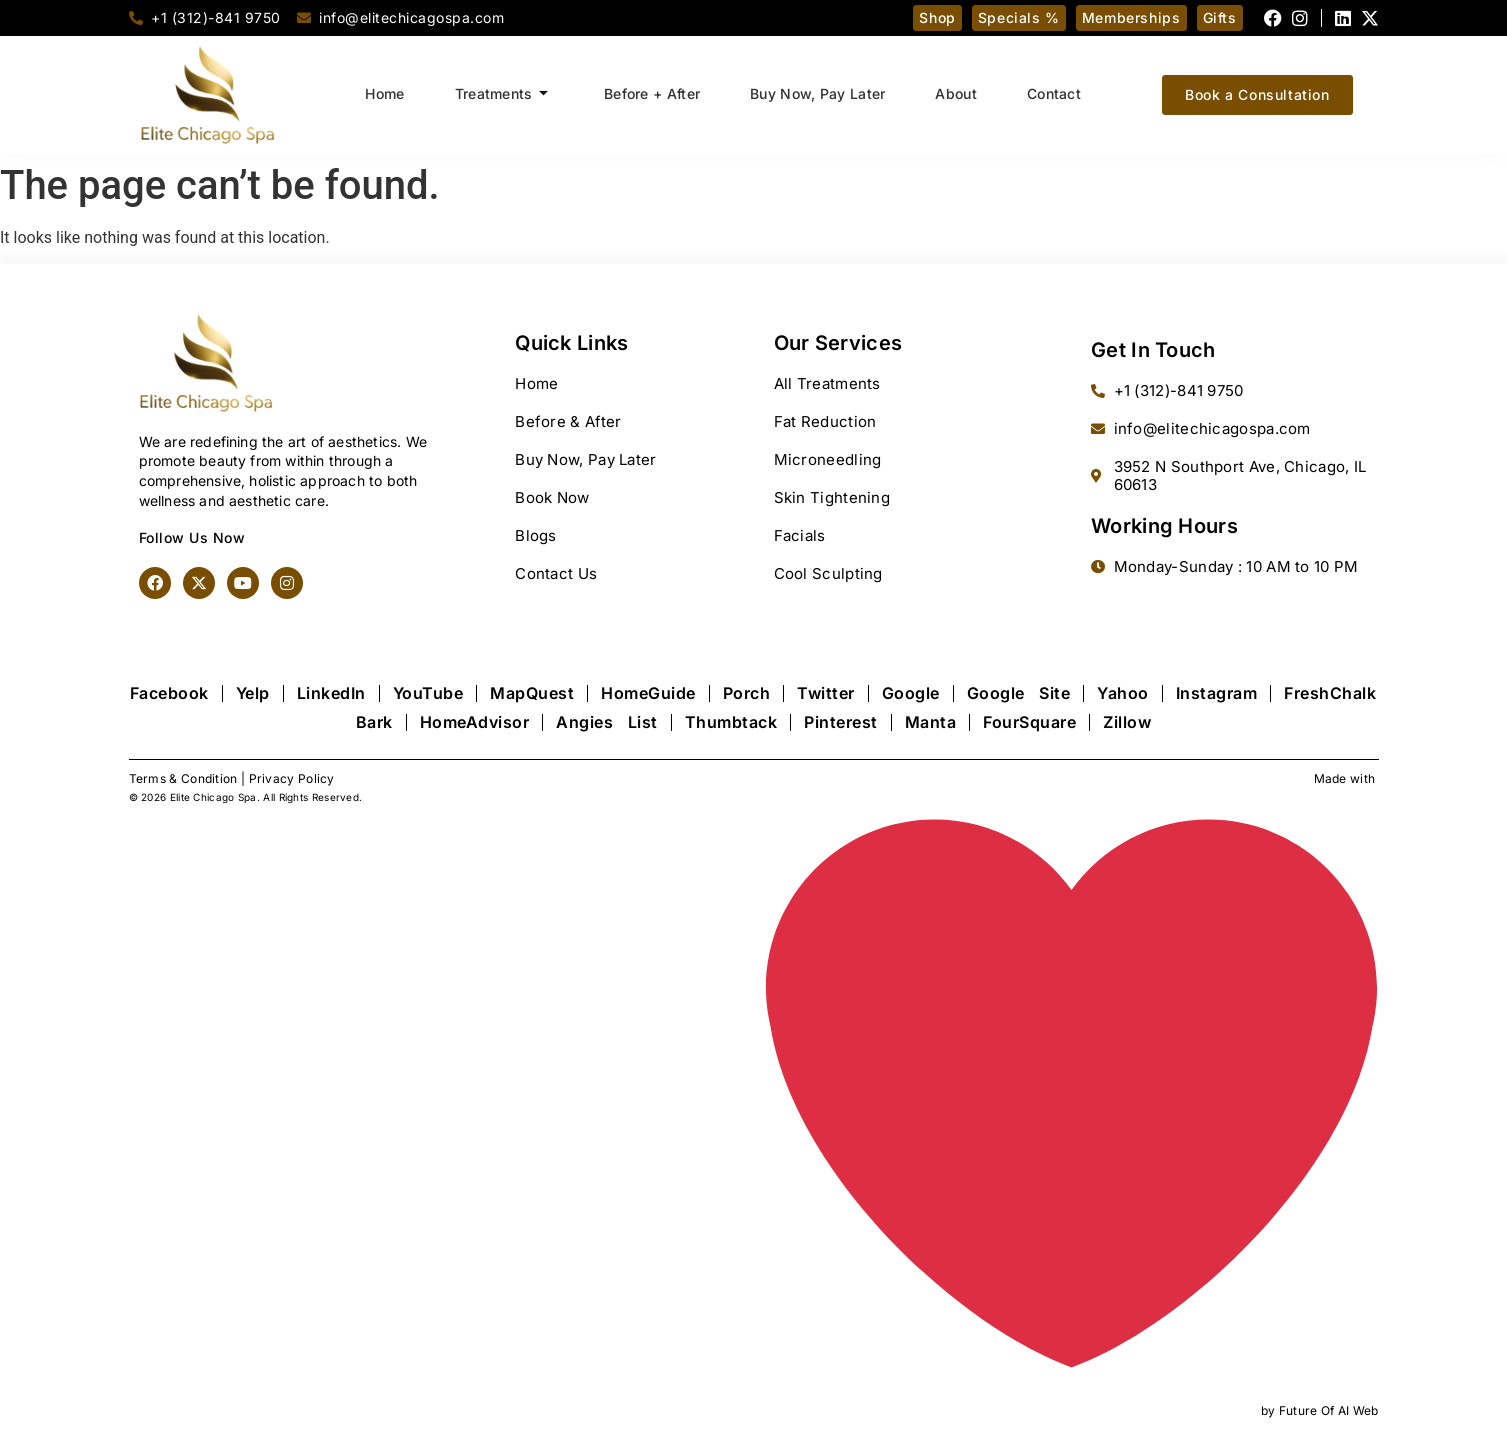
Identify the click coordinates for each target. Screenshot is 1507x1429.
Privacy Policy (292, 778)
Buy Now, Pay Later (817, 93)
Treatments (501, 94)
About (957, 93)
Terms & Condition (183, 778)
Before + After (652, 93)
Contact (1054, 93)
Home (384, 93)
